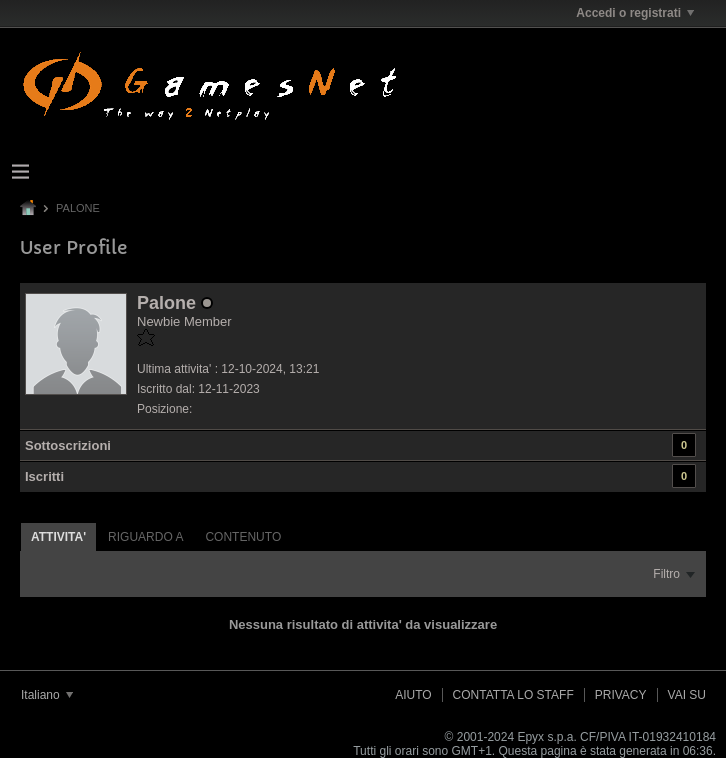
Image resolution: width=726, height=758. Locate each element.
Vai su (687, 695)
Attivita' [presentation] (58, 537)
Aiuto (413, 695)
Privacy (621, 695)
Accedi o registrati (635, 13)
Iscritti (44, 476)
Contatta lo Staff (513, 695)
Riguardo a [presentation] (145, 537)
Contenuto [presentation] (243, 537)
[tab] (58, 536)
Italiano (47, 695)
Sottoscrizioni (68, 445)
